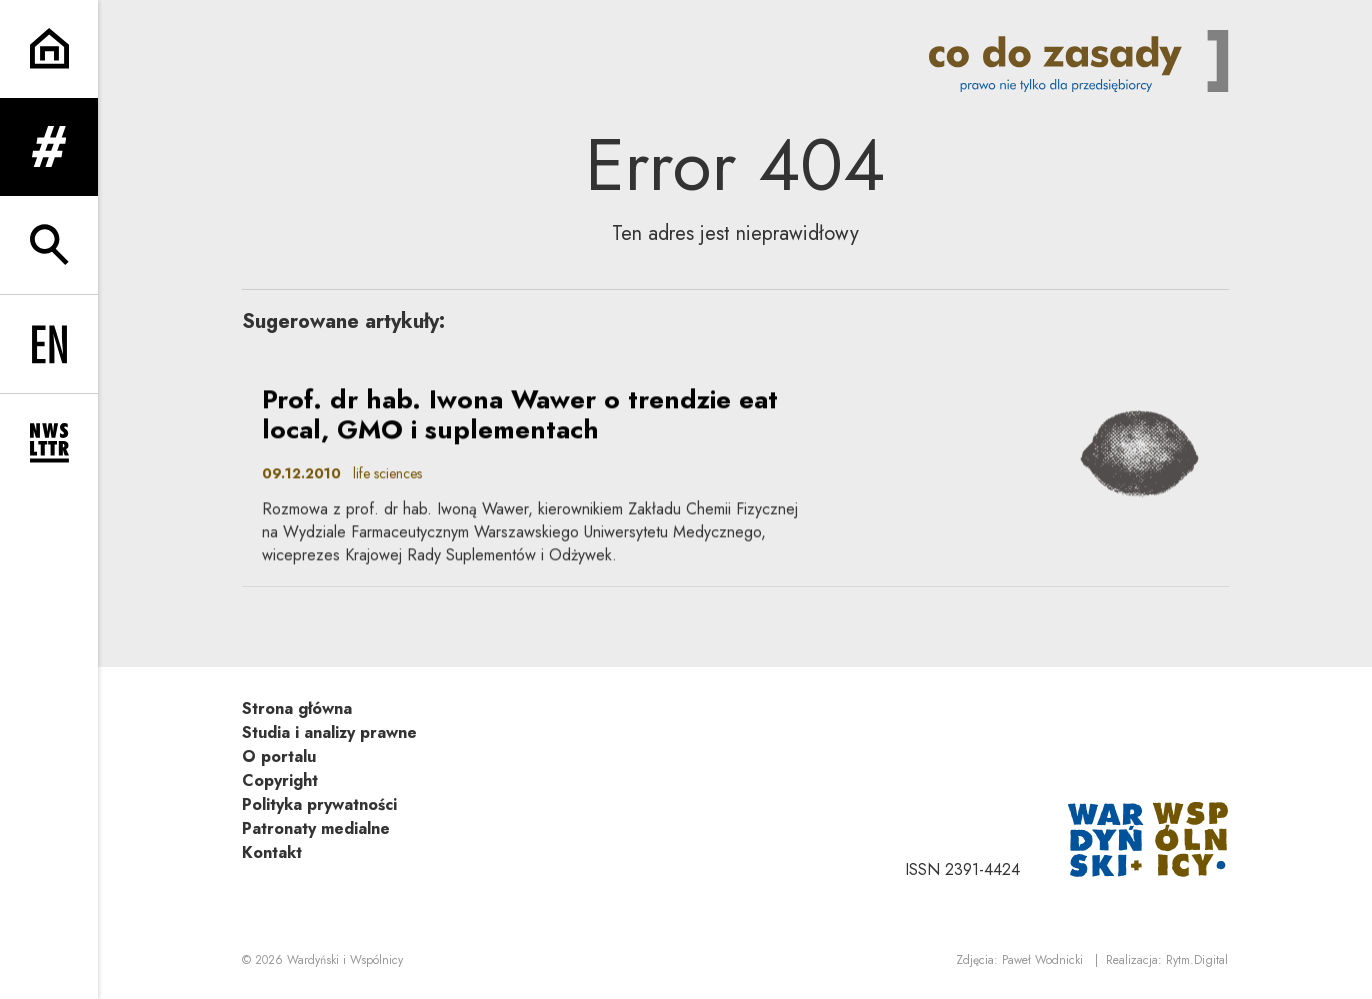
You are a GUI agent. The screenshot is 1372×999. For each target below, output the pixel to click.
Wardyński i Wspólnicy (345, 960)
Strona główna (297, 708)
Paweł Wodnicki (1042, 960)
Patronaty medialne (316, 828)
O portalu (279, 756)
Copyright (280, 780)
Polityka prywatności (319, 804)
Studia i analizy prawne (329, 732)
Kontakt (272, 852)
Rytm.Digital (1197, 960)
